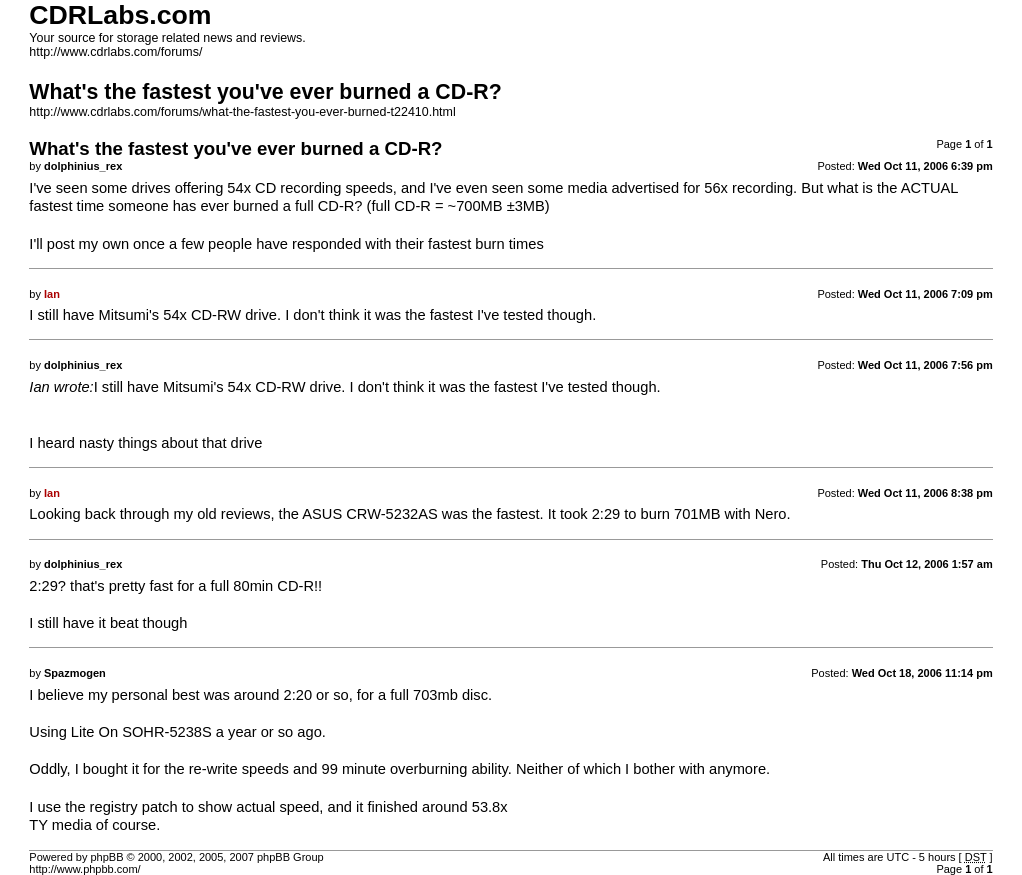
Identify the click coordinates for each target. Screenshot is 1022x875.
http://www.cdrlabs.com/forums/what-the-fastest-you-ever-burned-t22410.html (242, 112)
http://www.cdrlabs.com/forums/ (115, 52)
